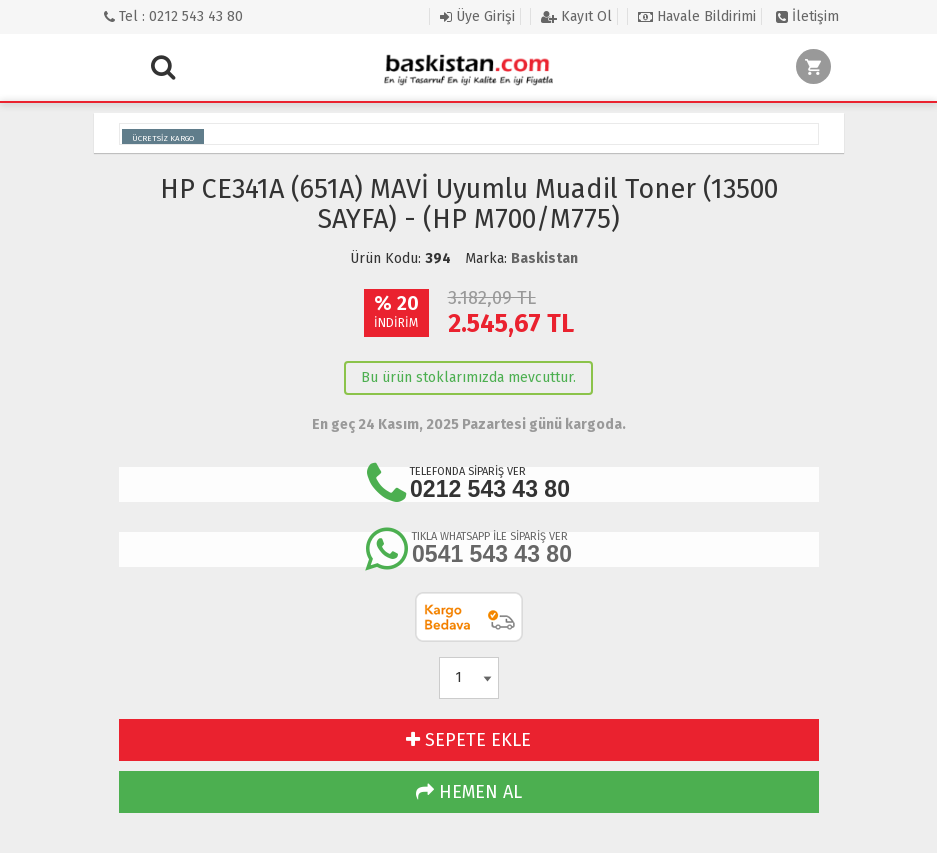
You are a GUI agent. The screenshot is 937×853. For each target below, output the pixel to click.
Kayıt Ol (576, 16)
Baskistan (544, 258)
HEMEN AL (469, 792)
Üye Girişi (477, 16)
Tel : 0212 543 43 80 (173, 16)
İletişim (807, 16)
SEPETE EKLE (468, 740)
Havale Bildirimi (697, 16)
